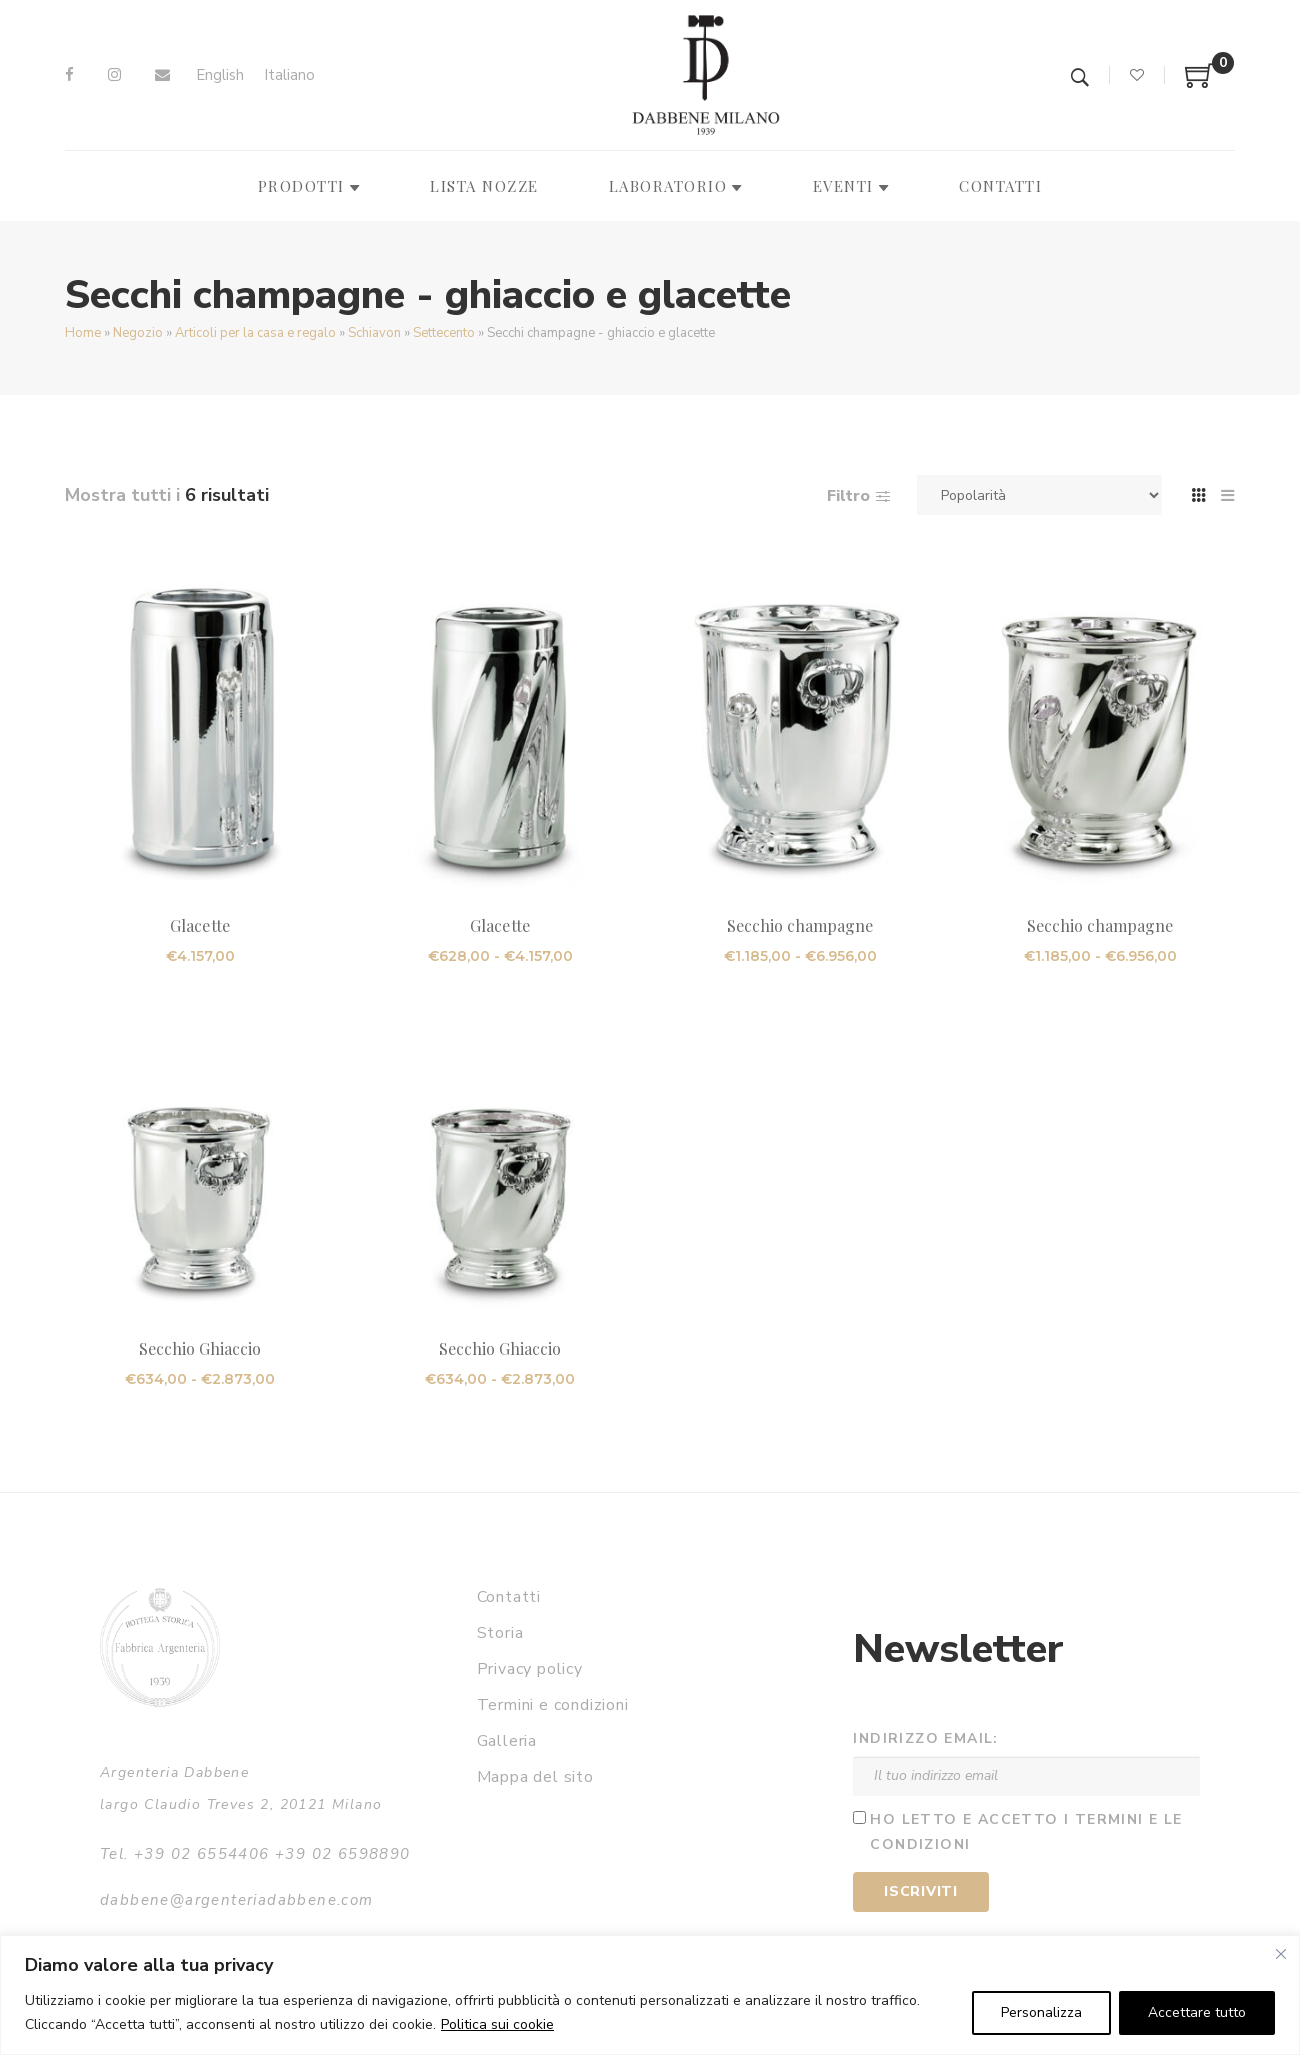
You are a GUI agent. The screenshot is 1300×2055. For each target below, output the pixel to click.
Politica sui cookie (497, 2024)
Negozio (138, 333)
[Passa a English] (220, 75)
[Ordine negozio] (1039, 495)
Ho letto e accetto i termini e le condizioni (1026, 1832)
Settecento (444, 333)
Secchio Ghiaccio (200, 1348)
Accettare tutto (1197, 2012)
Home (83, 333)
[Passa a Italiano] (289, 75)
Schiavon (374, 333)
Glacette (199, 925)
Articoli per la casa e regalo (255, 333)
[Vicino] (1281, 1954)
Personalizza (1041, 2012)
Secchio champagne (800, 925)
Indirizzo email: (925, 1738)
